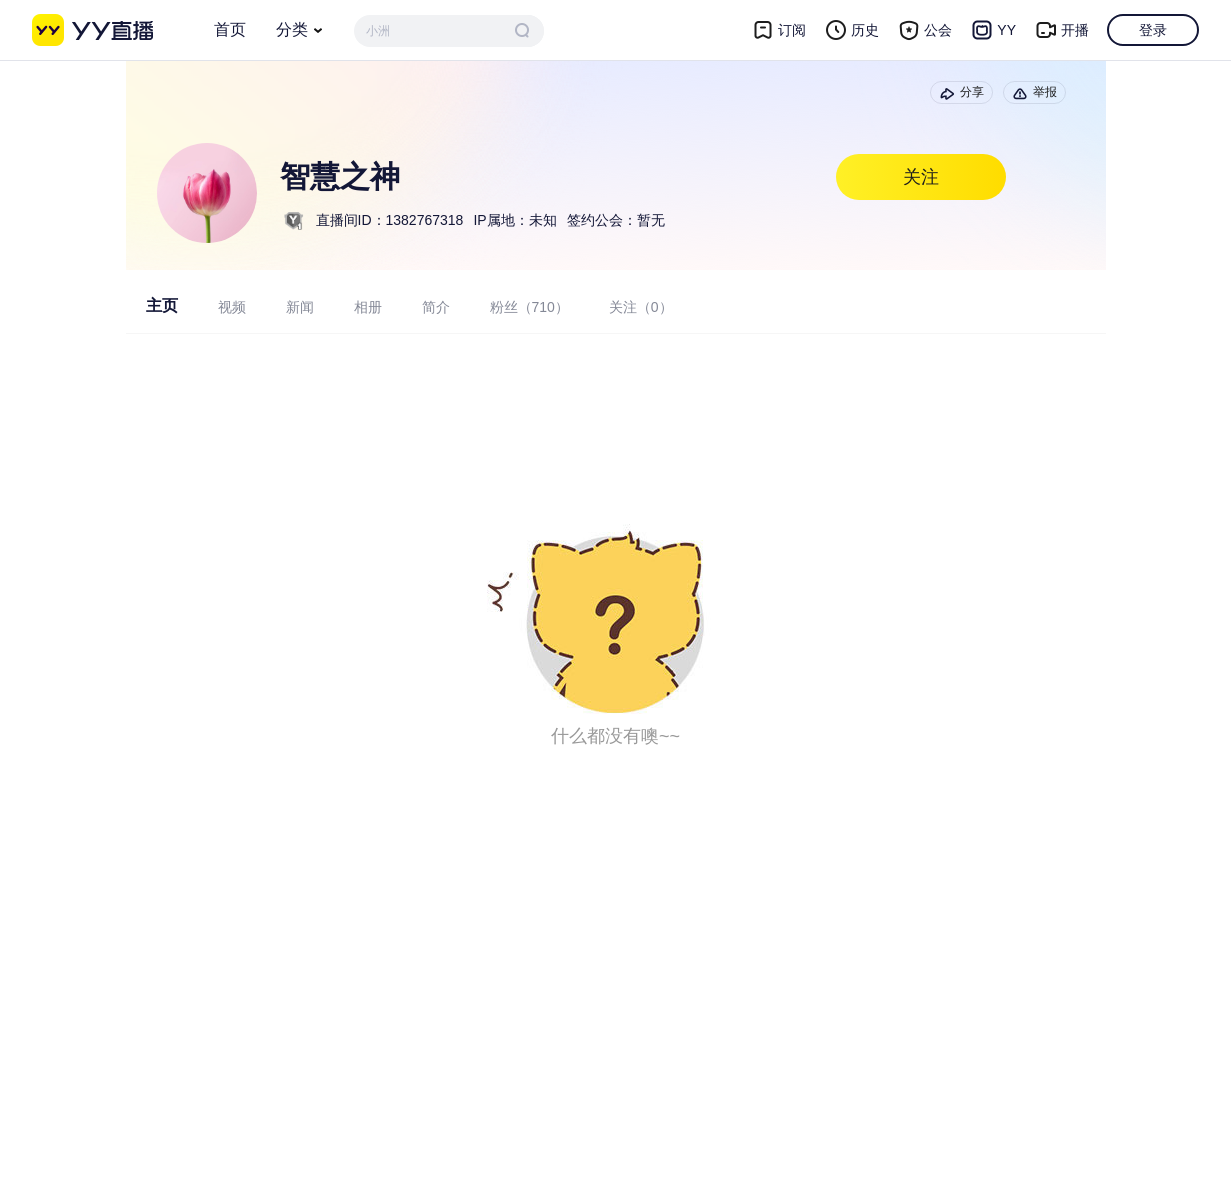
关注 (921, 177)
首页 (230, 29)
